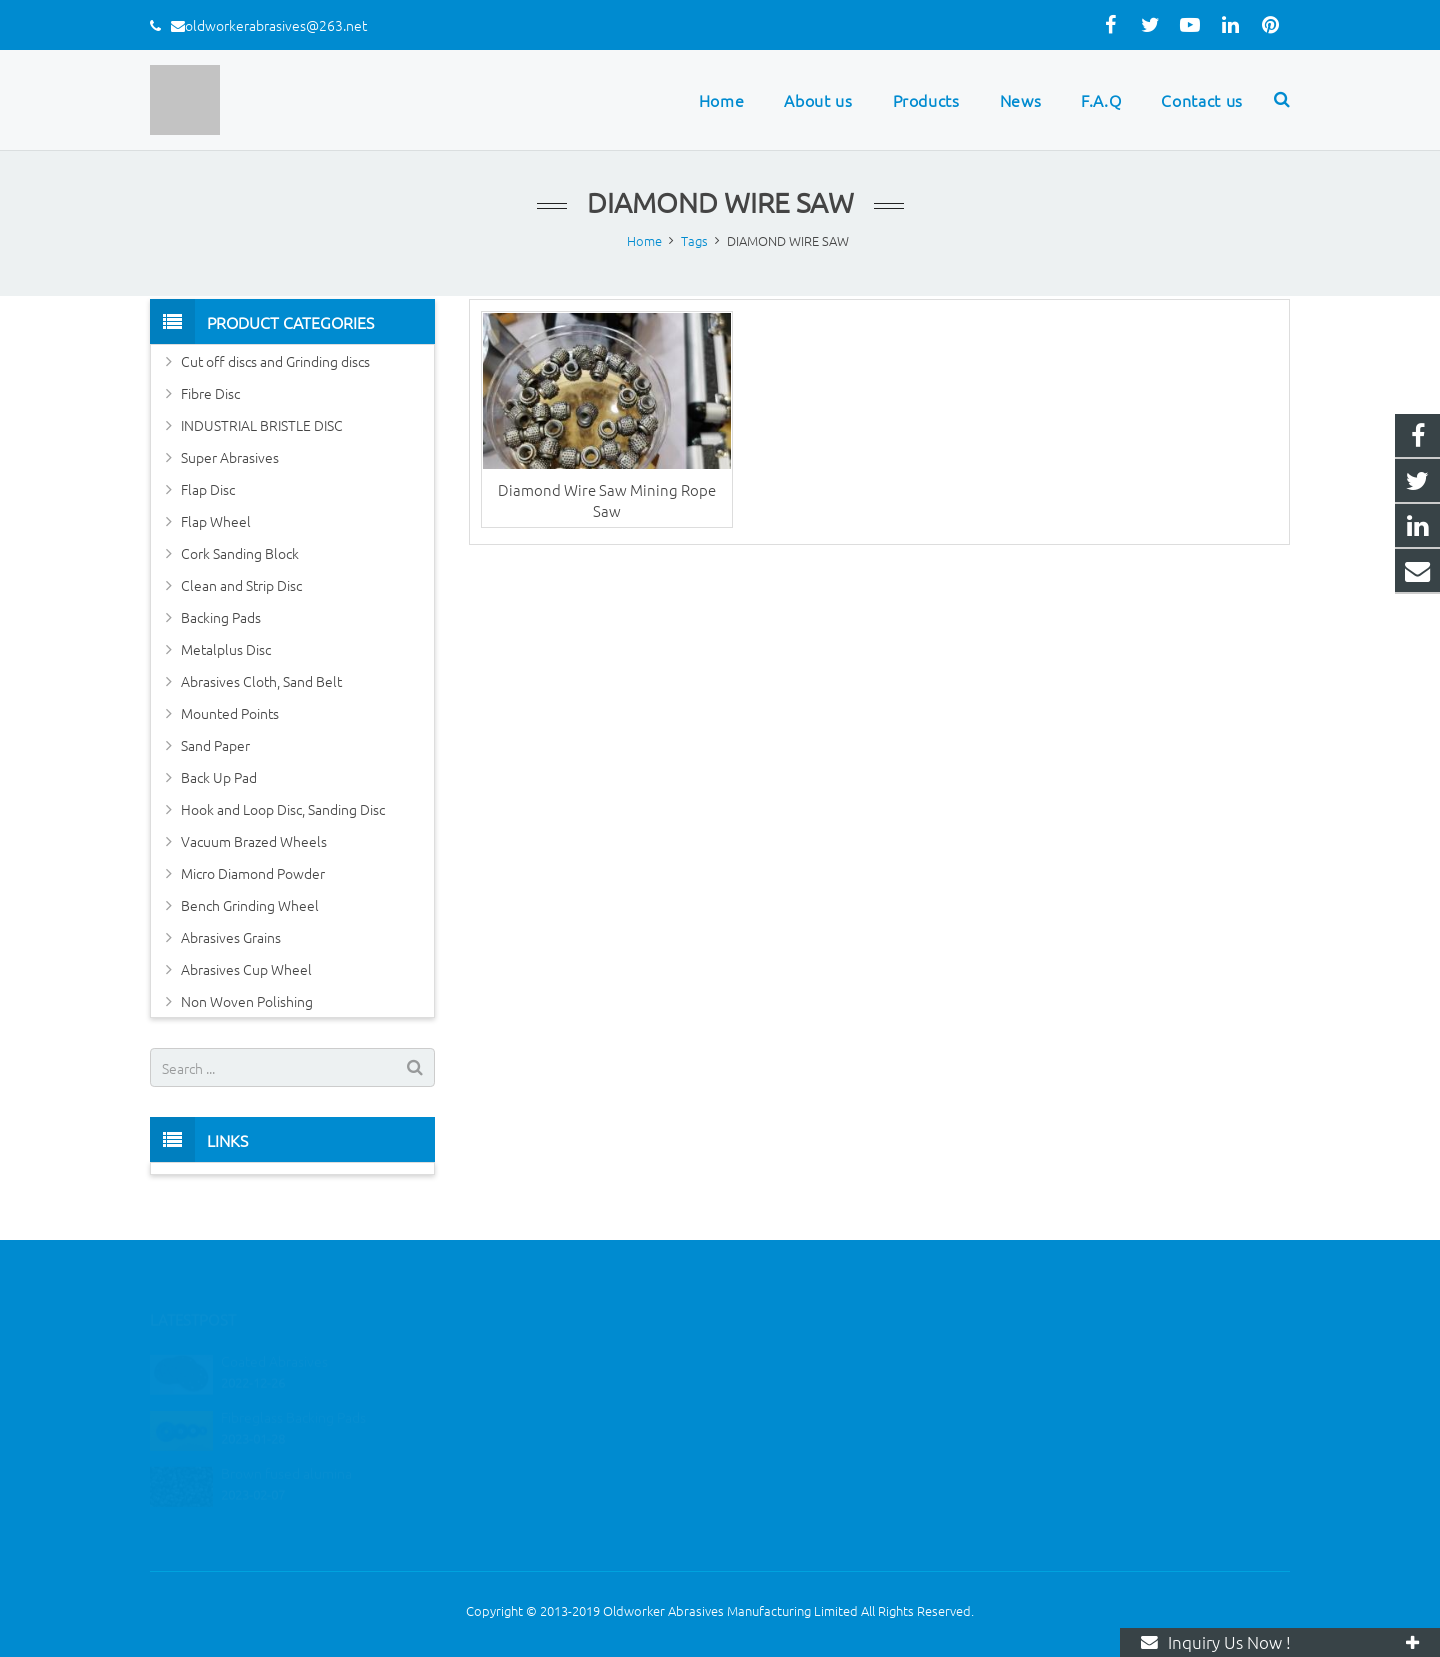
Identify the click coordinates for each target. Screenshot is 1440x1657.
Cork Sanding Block (240, 553)
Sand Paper (215, 745)
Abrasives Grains (231, 937)
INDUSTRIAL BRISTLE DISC (262, 425)
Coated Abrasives (274, 1335)
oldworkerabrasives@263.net (276, 25)
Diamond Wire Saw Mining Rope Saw (607, 500)
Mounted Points (230, 713)
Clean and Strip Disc (241, 585)
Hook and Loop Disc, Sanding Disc (283, 809)
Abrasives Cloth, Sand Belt (261, 681)
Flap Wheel (216, 521)
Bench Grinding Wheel (250, 905)
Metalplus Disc (226, 649)
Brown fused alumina (286, 1447)
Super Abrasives (230, 457)
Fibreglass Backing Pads (293, 1391)
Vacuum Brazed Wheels (254, 841)
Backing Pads (221, 617)
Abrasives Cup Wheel (246, 969)
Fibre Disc (210, 393)
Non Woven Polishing (247, 1001)
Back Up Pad (219, 777)
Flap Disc (208, 489)
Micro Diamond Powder (253, 873)
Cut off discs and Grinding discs (275, 361)
